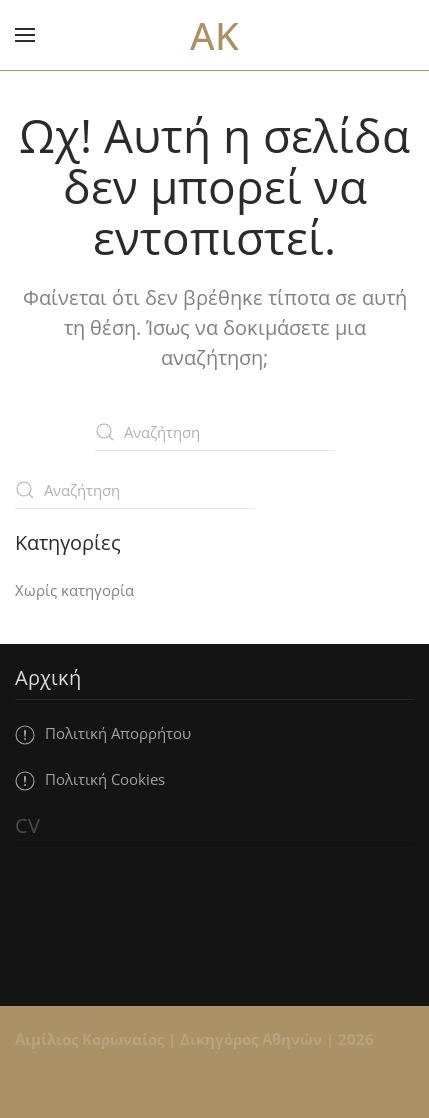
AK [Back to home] (214, 35)
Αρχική (48, 677)
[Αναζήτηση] (215, 432)
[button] (25, 35)
